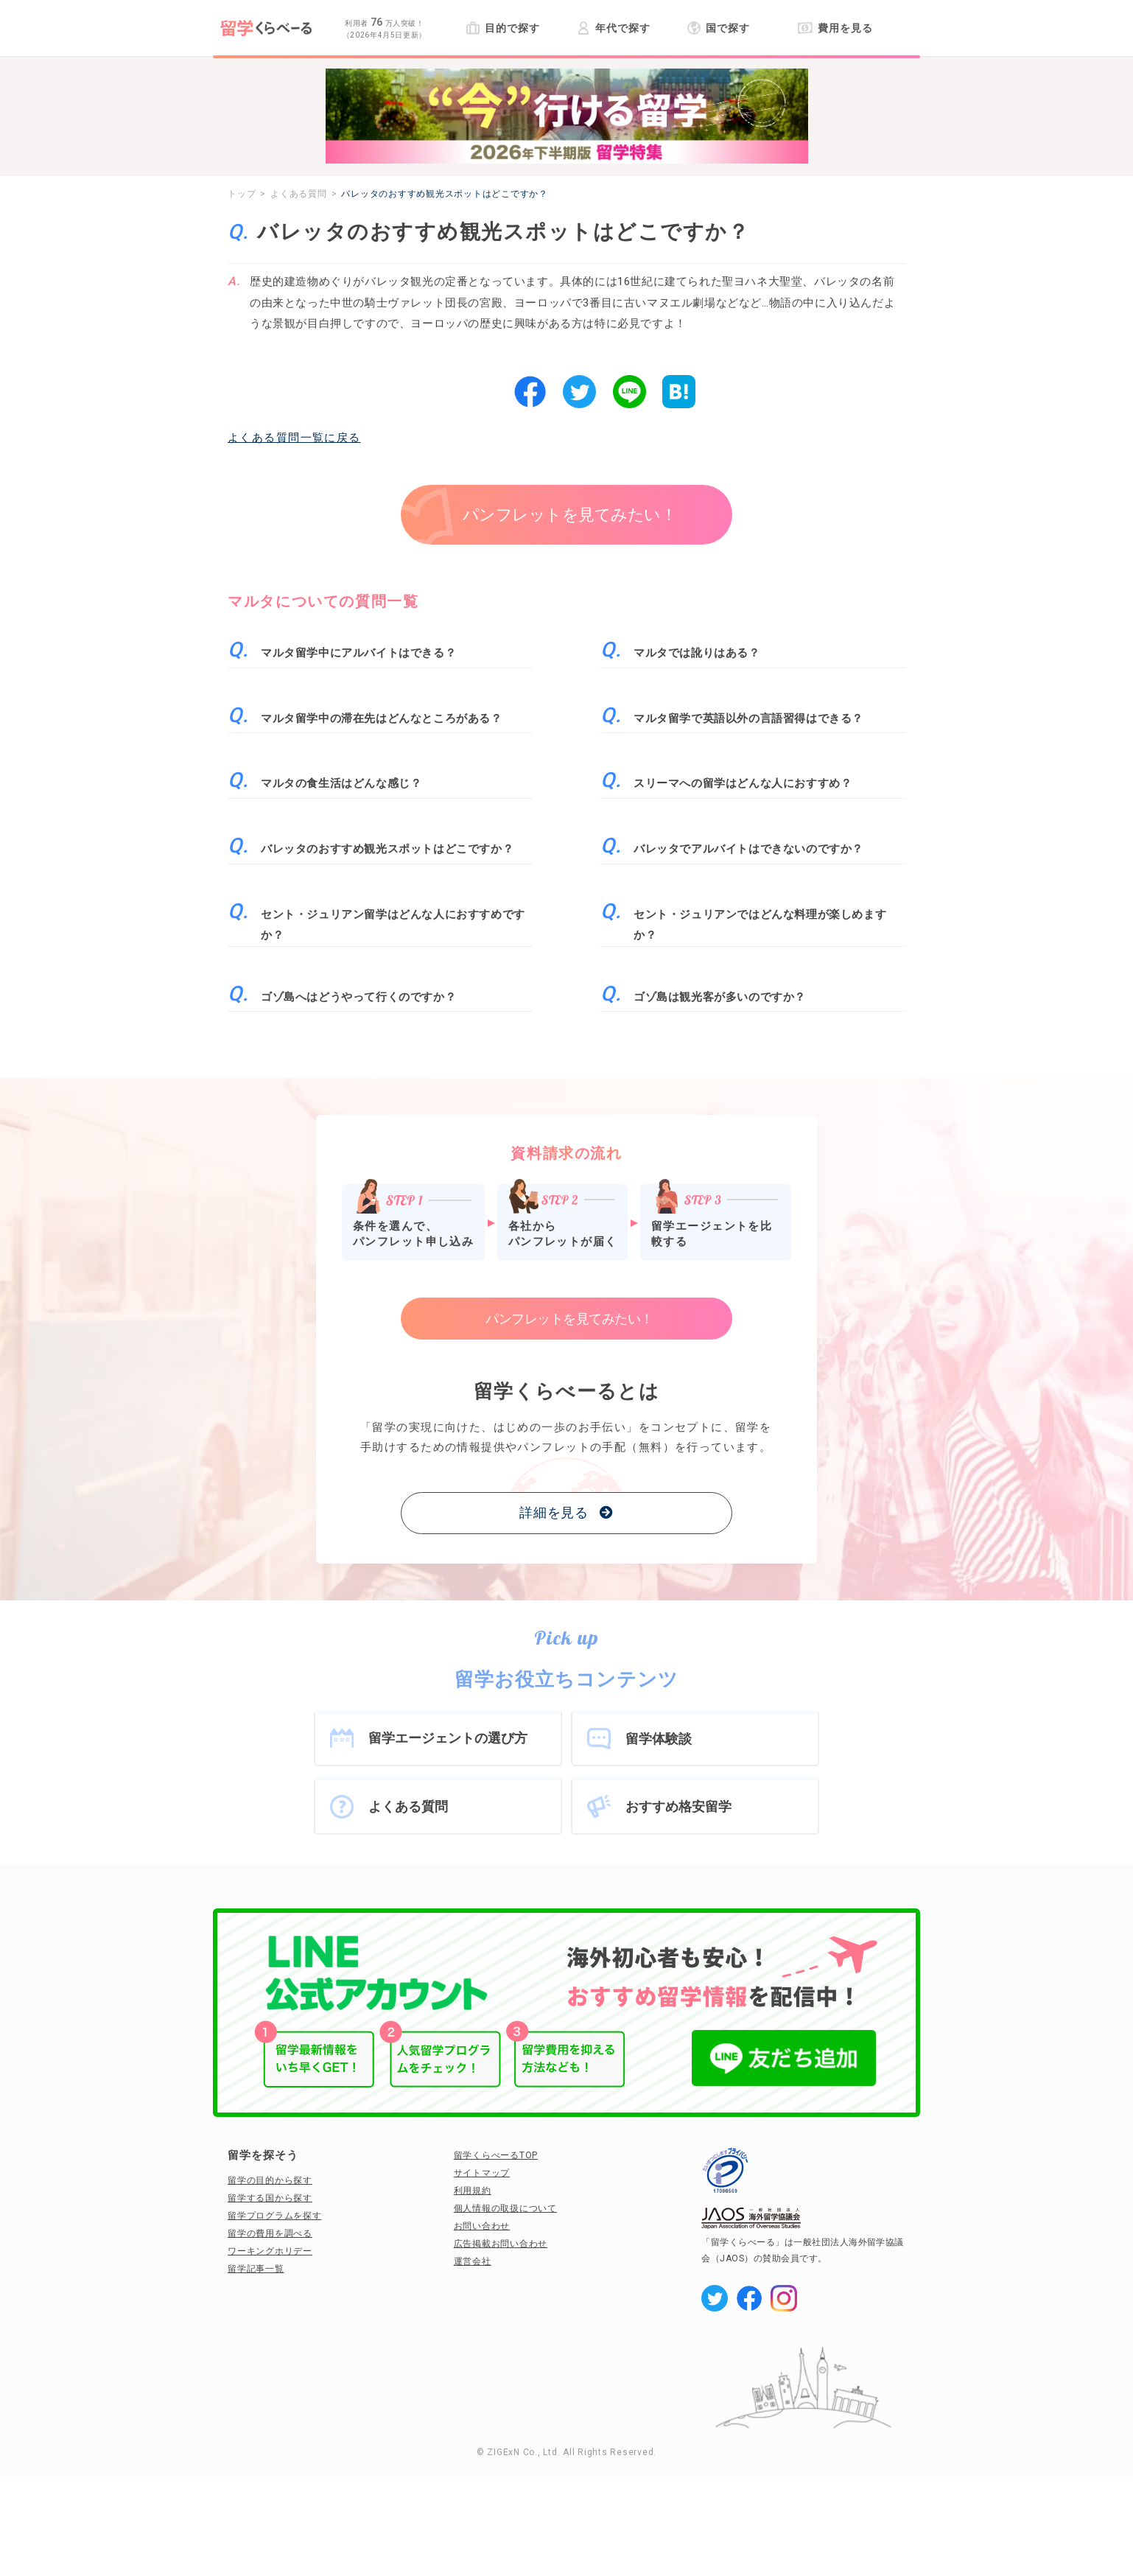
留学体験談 (658, 1738)
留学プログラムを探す (275, 2216)
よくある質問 (408, 1806)
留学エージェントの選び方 (447, 1738)
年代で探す (613, 28)
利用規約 (472, 2190)
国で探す (718, 28)
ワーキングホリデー (270, 2251)
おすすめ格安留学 (678, 1806)
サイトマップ (482, 2173)
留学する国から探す (270, 2198)
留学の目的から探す (270, 2180)
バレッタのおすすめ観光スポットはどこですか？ (387, 848)
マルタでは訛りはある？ (697, 652)
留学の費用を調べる (270, 2233)
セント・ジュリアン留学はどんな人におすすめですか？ (393, 925)
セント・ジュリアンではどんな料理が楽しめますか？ (760, 925)
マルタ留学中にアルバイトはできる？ (358, 652)
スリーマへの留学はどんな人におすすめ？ (743, 783)
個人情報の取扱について (505, 2208)
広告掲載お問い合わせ (501, 2244)
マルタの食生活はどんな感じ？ (341, 783)
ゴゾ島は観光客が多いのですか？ (720, 997)
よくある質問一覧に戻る (294, 437)
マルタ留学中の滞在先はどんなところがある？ (381, 718)
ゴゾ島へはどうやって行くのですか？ (358, 997)
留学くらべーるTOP (496, 2155)
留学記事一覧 (256, 2269)
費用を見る (835, 28)
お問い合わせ (482, 2226)
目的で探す (502, 28)
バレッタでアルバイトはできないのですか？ (748, 848)
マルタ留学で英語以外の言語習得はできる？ (748, 718)
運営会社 (472, 2261)
